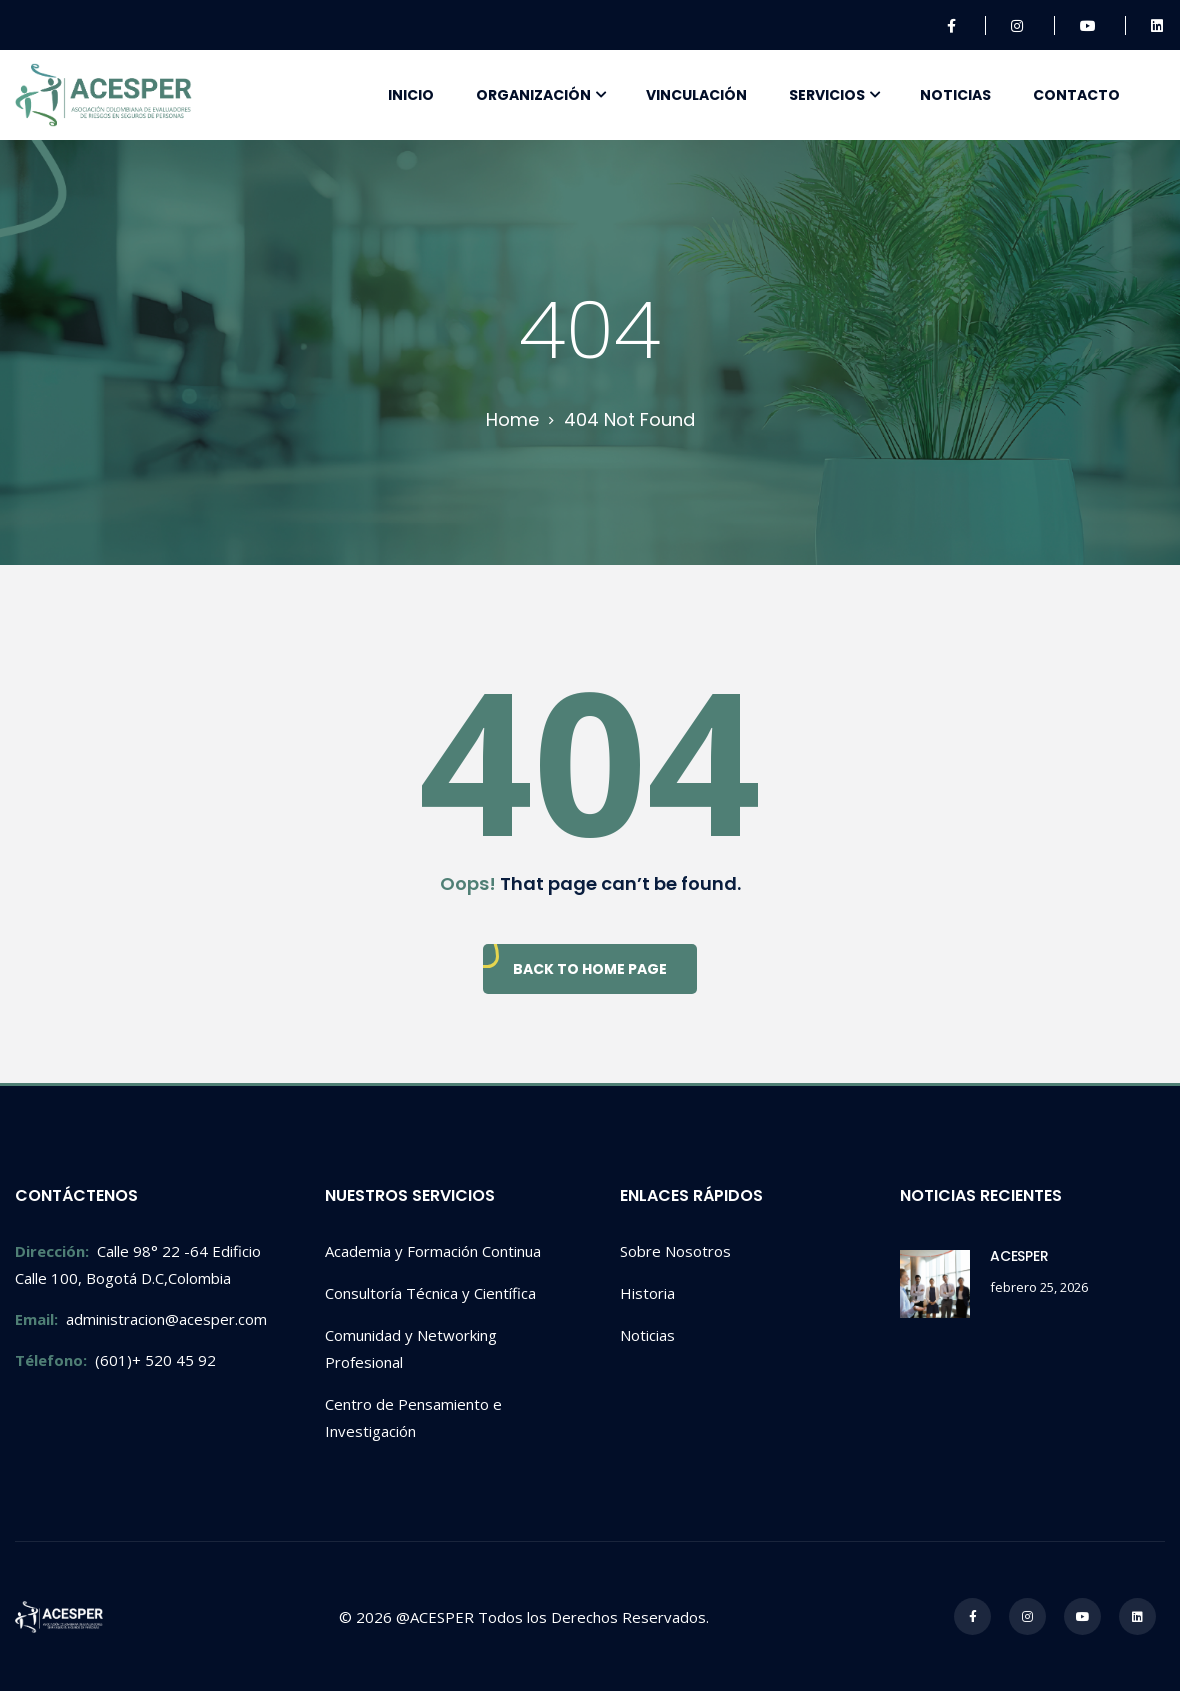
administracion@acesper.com (141, 1319)
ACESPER (1019, 1256)
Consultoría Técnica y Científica (430, 1293)
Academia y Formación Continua (433, 1251)
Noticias (955, 95)
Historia (647, 1293)
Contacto (1076, 95)
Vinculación (696, 95)
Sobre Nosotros (675, 1251)
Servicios (827, 95)
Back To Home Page (590, 969)
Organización (533, 95)
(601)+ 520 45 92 (115, 1360)
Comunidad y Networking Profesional (411, 1348)
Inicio (411, 95)
